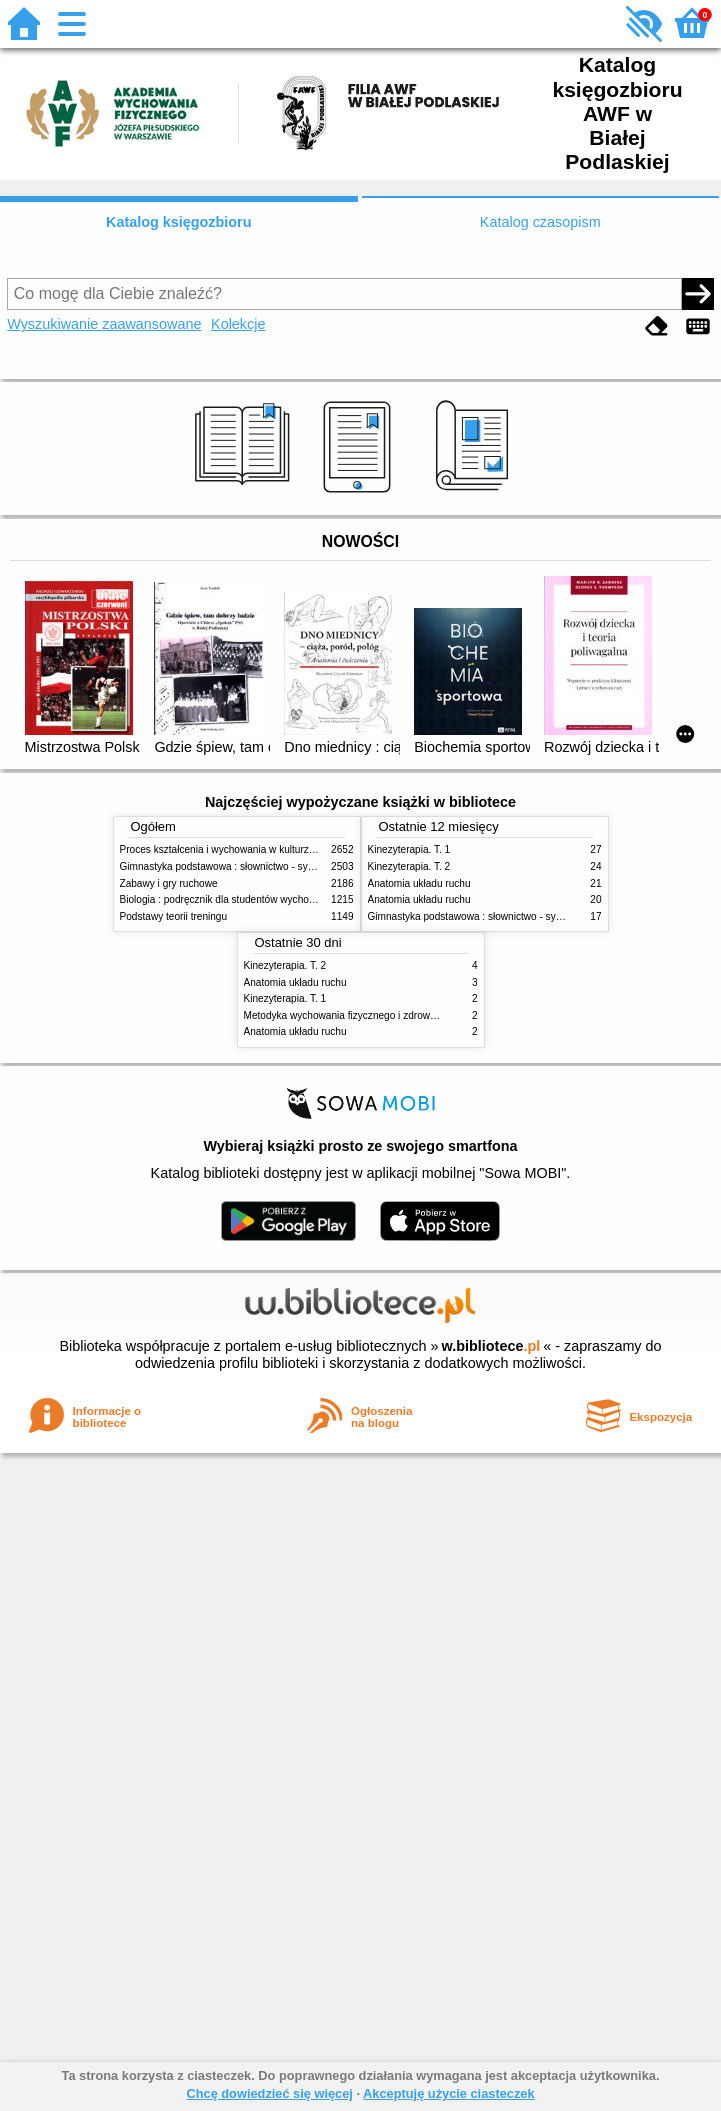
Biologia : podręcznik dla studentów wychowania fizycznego (253, 899)
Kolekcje (238, 324)
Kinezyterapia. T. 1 (409, 849)
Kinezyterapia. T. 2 (409, 866)
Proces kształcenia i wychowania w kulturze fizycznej (238, 849)
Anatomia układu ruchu (419, 883)
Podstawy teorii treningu (174, 916)
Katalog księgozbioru (179, 222)
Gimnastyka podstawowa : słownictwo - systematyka (237, 866)
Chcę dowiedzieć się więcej (269, 2093)
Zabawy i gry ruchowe (169, 883)
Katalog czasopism (540, 222)
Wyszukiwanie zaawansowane (104, 324)
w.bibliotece (491, 1346)
